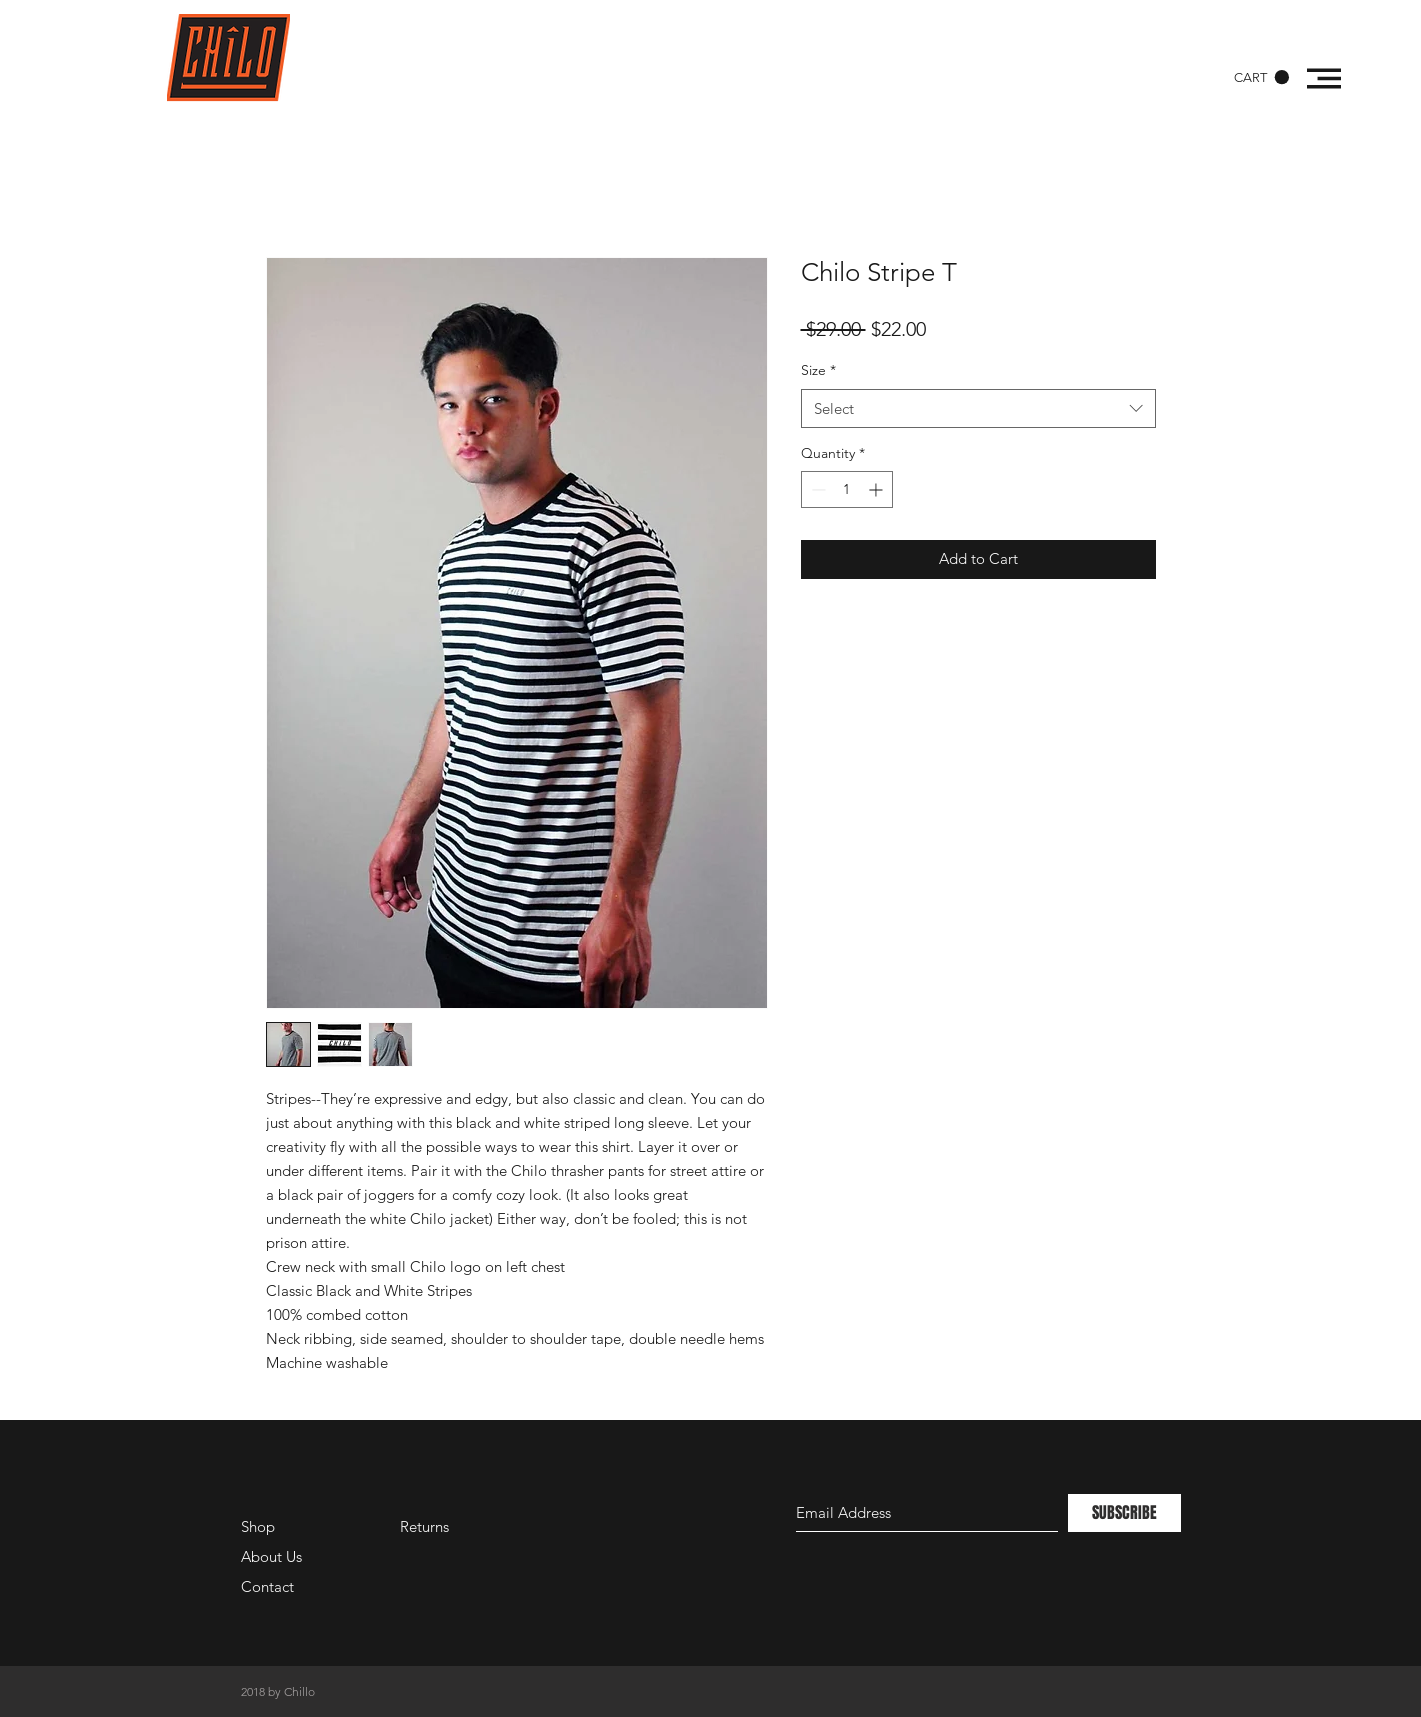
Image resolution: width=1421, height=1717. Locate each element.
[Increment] (877, 489)
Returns (424, 1526)
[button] (1261, 77)
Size (818, 370)
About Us (271, 1556)
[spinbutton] (847, 489)
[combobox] (978, 408)
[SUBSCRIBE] (1124, 1513)
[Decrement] (816, 489)
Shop (258, 1526)
